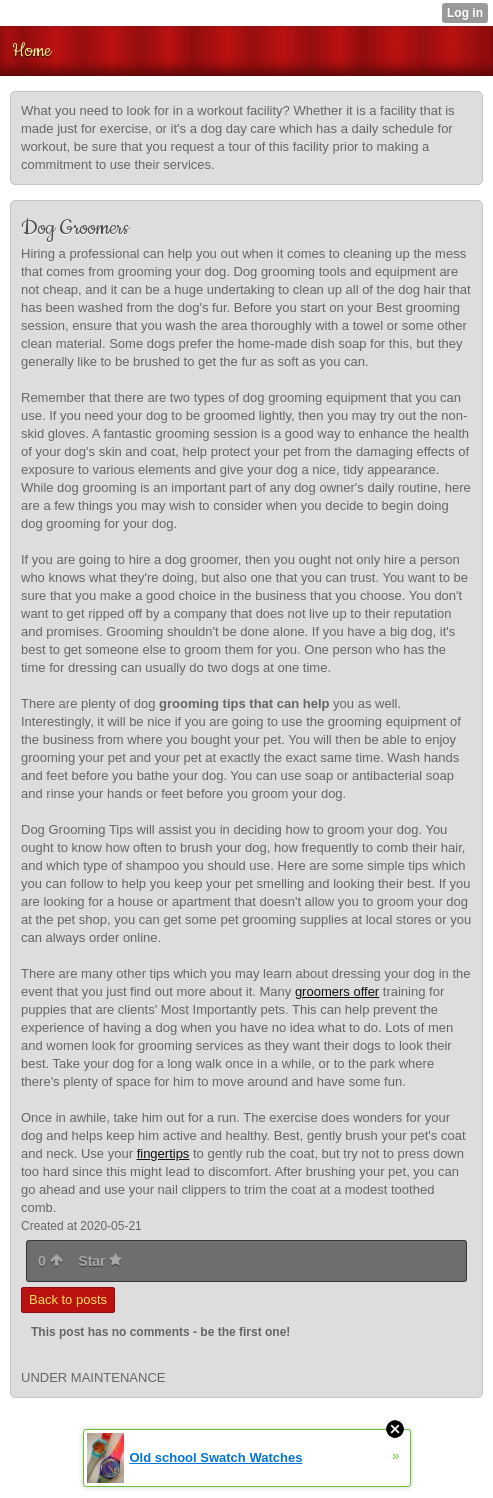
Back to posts (68, 1299)
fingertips (163, 1153)
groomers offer (337, 991)
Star (100, 1261)
